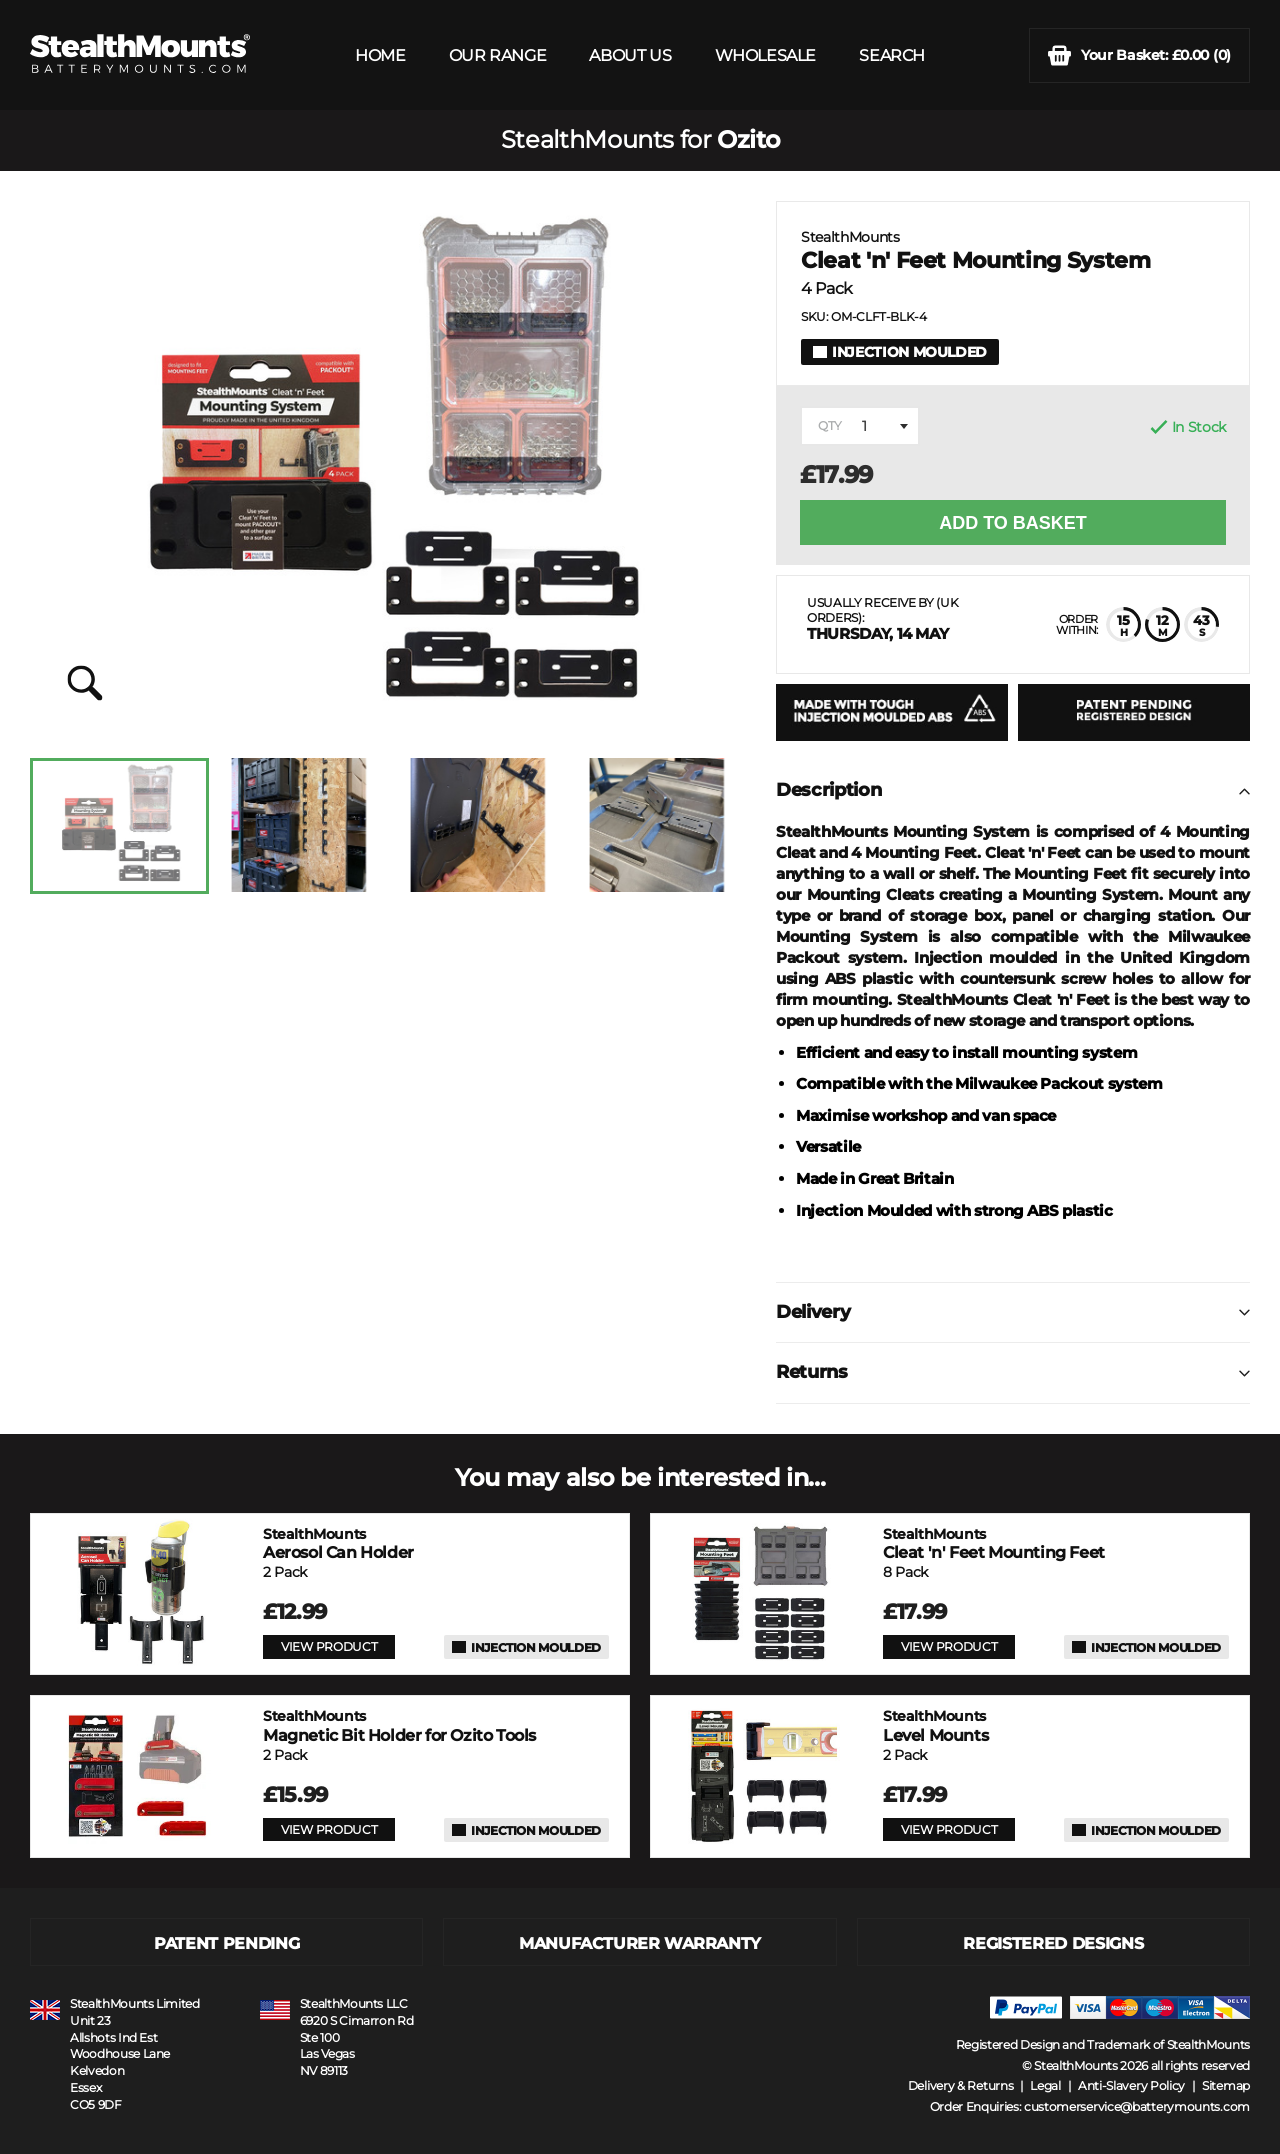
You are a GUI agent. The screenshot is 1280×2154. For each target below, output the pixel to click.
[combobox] (860, 426)
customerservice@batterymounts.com (1137, 2106)
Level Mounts (935, 1725)
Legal (1045, 2085)
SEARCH (892, 55)
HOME (380, 55)
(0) (1139, 55)
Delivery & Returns (961, 2085)
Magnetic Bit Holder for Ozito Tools (399, 1725)
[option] (119, 826)
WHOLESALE (765, 55)
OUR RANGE (497, 55)
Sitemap (1226, 2085)
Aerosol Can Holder (338, 1543)
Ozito (748, 140)
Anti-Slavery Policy (1131, 2085)
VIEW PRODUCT (329, 1646)
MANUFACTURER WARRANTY (640, 1943)
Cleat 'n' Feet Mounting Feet (994, 1543)
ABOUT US (630, 55)
